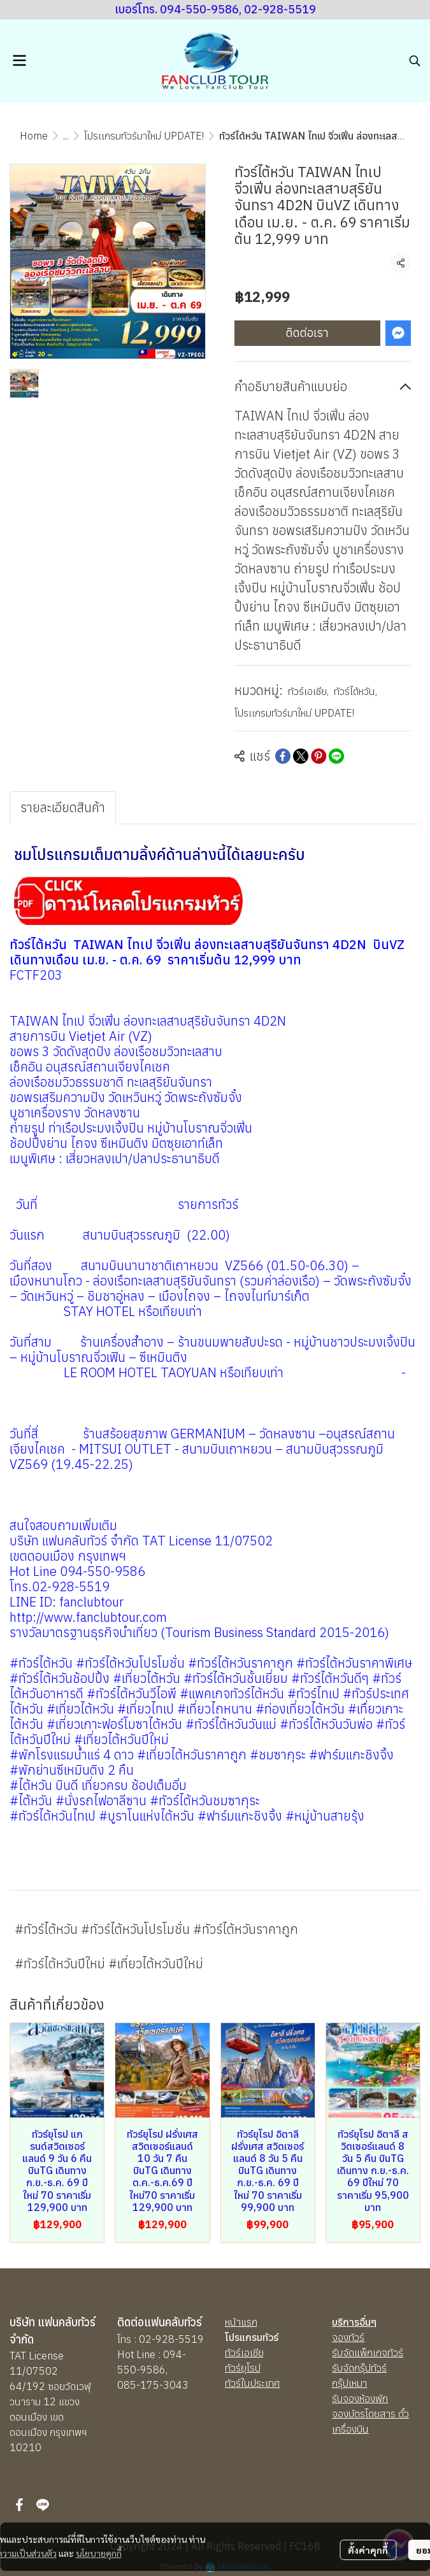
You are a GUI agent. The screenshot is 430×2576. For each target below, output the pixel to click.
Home (34, 135)
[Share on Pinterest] (318, 756)
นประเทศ (262, 2383)
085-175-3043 (153, 2385)
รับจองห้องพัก (360, 2398)
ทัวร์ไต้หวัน (355, 691)
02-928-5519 (171, 2339)
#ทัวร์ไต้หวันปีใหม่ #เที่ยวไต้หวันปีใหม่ (109, 1963)
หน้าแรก (241, 2321)
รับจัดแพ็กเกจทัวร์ (367, 2352)
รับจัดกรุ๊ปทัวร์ (359, 2367)
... (66, 135)
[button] (415, 60)
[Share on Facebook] (282, 756)
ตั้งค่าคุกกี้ (368, 2550)
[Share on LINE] (336, 756)
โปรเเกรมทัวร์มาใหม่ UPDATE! (144, 135)
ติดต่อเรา (307, 333)
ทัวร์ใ (234, 2383)
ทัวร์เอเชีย (308, 691)
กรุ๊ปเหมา (349, 2383)
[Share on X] (300, 756)
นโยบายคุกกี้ (99, 2553)
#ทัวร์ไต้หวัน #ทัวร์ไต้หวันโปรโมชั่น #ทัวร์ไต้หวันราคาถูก (156, 1929)
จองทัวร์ (348, 2337)
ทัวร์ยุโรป (243, 2367)
